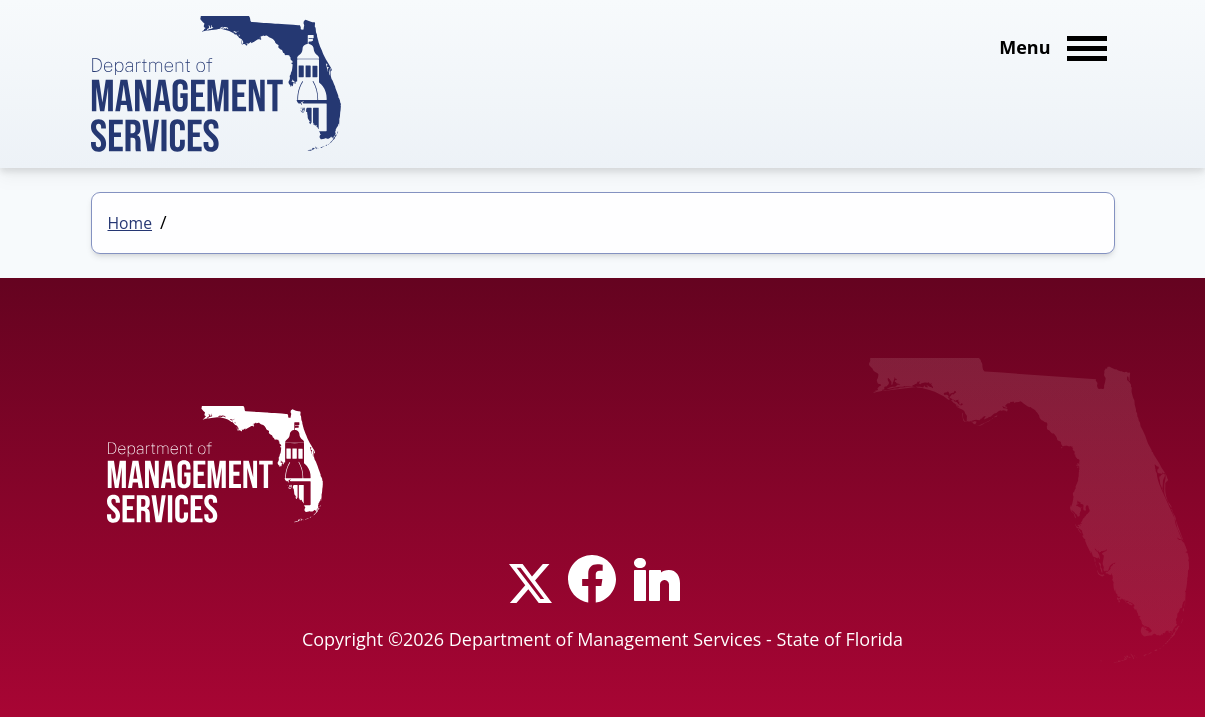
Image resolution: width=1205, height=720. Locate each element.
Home (130, 223)
